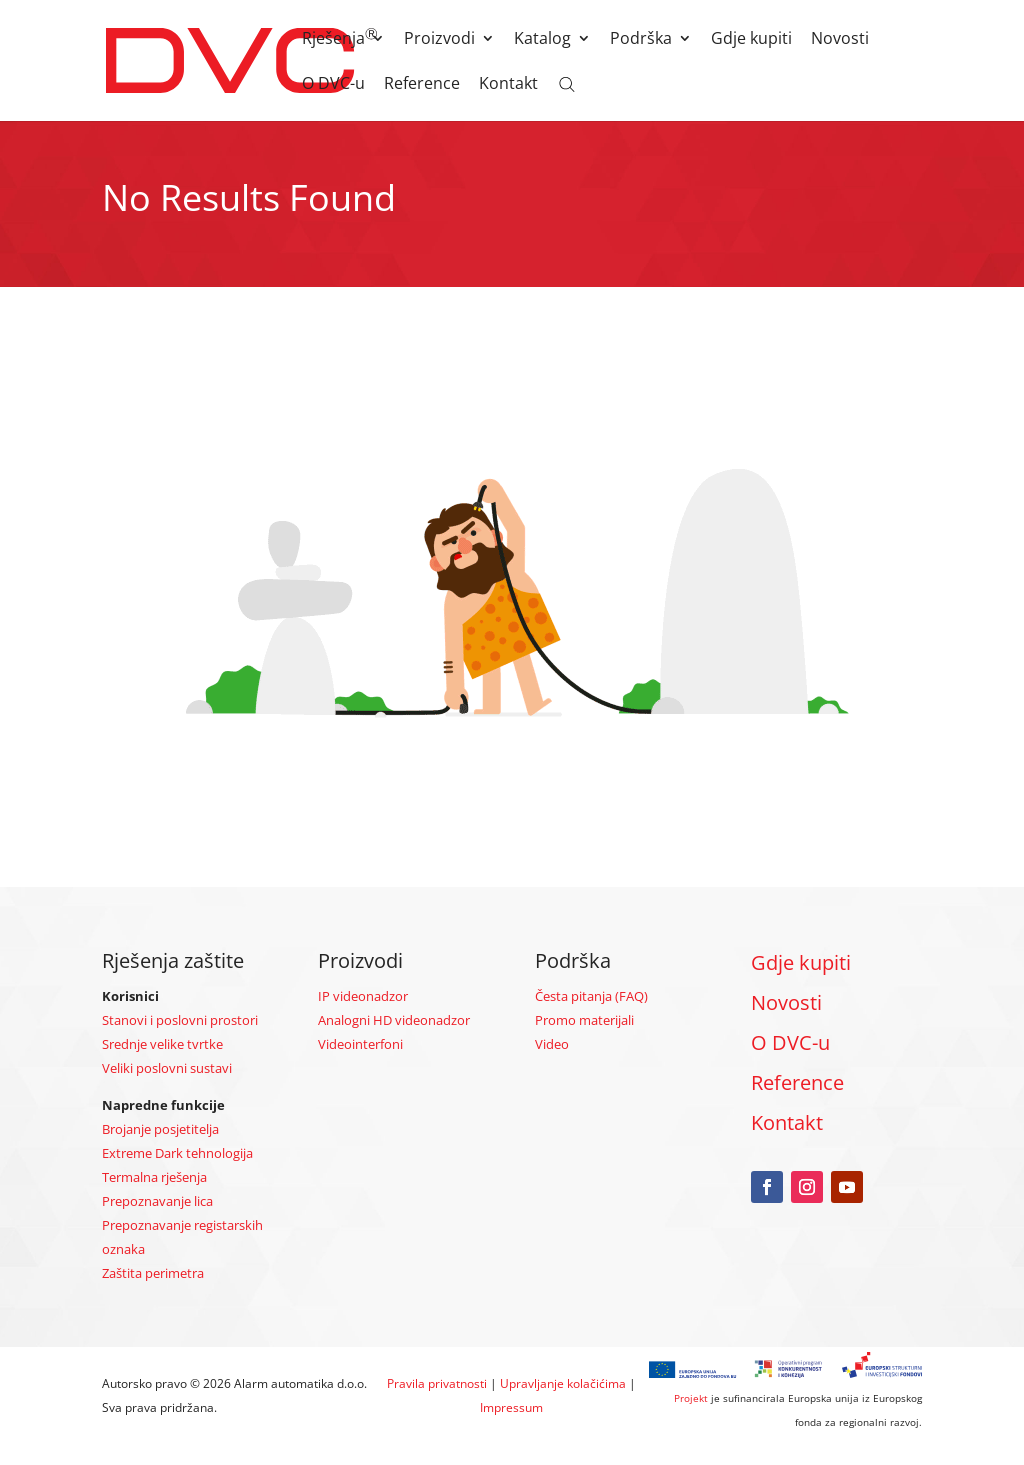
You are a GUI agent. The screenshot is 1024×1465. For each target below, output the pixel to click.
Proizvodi (439, 40)
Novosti (840, 40)
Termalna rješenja (154, 1177)
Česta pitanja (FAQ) (591, 996)
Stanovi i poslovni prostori (180, 1020)
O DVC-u (333, 85)
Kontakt (508, 85)
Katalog (542, 40)
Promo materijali (584, 1020)
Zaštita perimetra (153, 1273)
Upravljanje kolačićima (563, 1383)
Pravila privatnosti (437, 1383)
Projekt (691, 1398)
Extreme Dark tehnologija (177, 1153)
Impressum (511, 1407)
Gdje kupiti (751, 40)
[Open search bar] (567, 83)
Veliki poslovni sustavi (167, 1068)
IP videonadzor (363, 996)
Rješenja (333, 40)
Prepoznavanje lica (157, 1201)
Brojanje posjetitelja (160, 1129)
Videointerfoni (360, 1044)
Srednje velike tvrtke (162, 1044)
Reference (422, 85)
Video (552, 1044)
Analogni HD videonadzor (394, 1020)
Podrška (641, 40)
